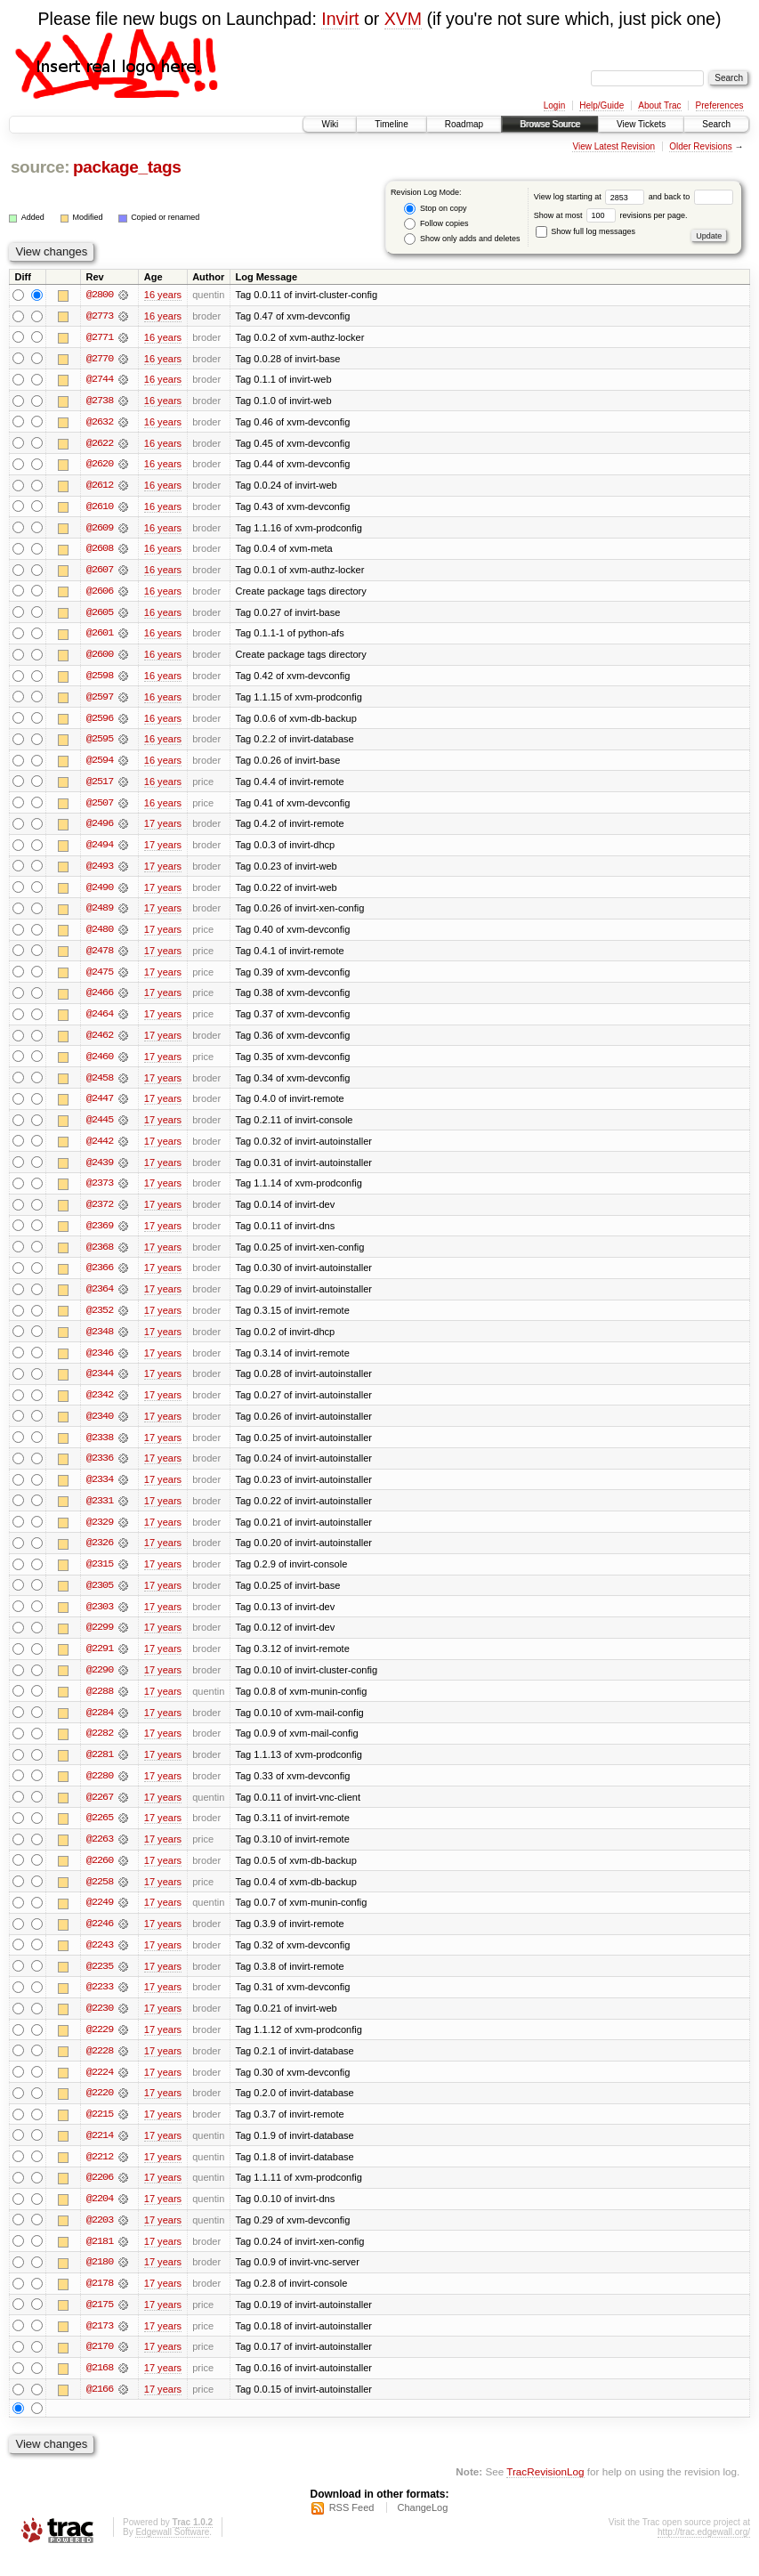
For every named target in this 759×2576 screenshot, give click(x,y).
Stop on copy (435, 209)
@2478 (99, 957)
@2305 (99, 1598)
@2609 (99, 529)
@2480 (99, 935)
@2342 (99, 1405)
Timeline (391, 124)
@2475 (99, 978)
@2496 (99, 829)
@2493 (99, 871)
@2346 (99, 1363)
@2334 (99, 1491)
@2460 (99, 1064)
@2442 (99, 1149)
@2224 (99, 2089)
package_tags (127, 167)
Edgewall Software (172, 2552)
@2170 (99, 2367)
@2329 (99, 1534)
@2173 (99, 2345)
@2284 (99, 1726)
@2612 (99, 487)
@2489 (99, 914)
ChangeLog (422, 2528)
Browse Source (550, 124)
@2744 (99, 380)
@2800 (99, 295)
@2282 (99, 1747)
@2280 (99, 1790)
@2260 (99, 1875)
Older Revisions (700, 146)
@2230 (99, 2025)
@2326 (99, 1555)
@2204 (99, 2217)
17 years (163, 828)
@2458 (99, 1085)
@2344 (99, 1384)
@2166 (99, 2409)
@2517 (99, 786)
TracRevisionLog (545, 2492)
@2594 (99, 764)
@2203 (99, 2239)
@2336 (99, 1469)
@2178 (99, 2303)
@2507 (99, 807)
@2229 (99, 2046)
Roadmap (464, 124)
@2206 (99, 2196)
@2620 (99, 465)
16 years (163, 294)
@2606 (99, 594)
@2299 (99, 1640)
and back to (691, 196)
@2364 (99, 1299)
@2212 (99, 2174)
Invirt (340, 18)
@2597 (99, 700)
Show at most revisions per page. (611, 215)
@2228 (99, 2068)
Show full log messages (585, 231)
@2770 (99, 359)
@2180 (99, 2281)
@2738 (99, 401)
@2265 (99, 1833)
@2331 (99, 1512)
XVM (403, 18)
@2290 (99, 1683)
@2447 (99, 1106)
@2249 (99, 1918)
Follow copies (436, 224)
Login (554, 105)
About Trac (659, 105)
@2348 (99, 1341)
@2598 (99, 679)
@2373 (99, 1192)
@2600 (99, 658)
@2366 (99, 1277)
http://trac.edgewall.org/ (704, 2552)
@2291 (99, 1662)
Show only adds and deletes (462, 239)
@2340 (99, 1427)
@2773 (99, 316)
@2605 (99, 615)
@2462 (99, 1042)
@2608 (99, 551)
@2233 (99, 2004)
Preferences (720, 105)
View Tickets (641, 124)
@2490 (99, 893)
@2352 (99, 1320)
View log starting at (591, 196)
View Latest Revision (613, 146)
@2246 (99, 1939)
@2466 (99, 999)
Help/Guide (601, 105)
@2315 (99, 1576)
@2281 (99, 1769)
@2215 (99, 2132)
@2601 (99, 636)
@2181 (99, 2260)
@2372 (99, 1213)
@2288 (99, 1704)
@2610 (99, 508)
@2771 (99, 337)
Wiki (329, 124)
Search (716, 124)
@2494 (99, 850)
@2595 (99, 743)
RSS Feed (352, 2528)
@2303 (99, 1619)
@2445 (99, 1128)
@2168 (99, 2388)
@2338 (99, 1448)
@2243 (99, 1961)
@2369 (99, 1234)
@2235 (99, 1982)
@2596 (99, 722)
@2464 (99, 1021)
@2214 (99, 2153)
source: (40, 167)
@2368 (99, 1256)
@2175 (99, 2324)
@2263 (99, 1854)
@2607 (99, 572)
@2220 (99, 2110)
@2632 (99, 423)
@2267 (99, 1811)
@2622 (99, 444)
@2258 (99, 1897)
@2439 (99, 1170)
